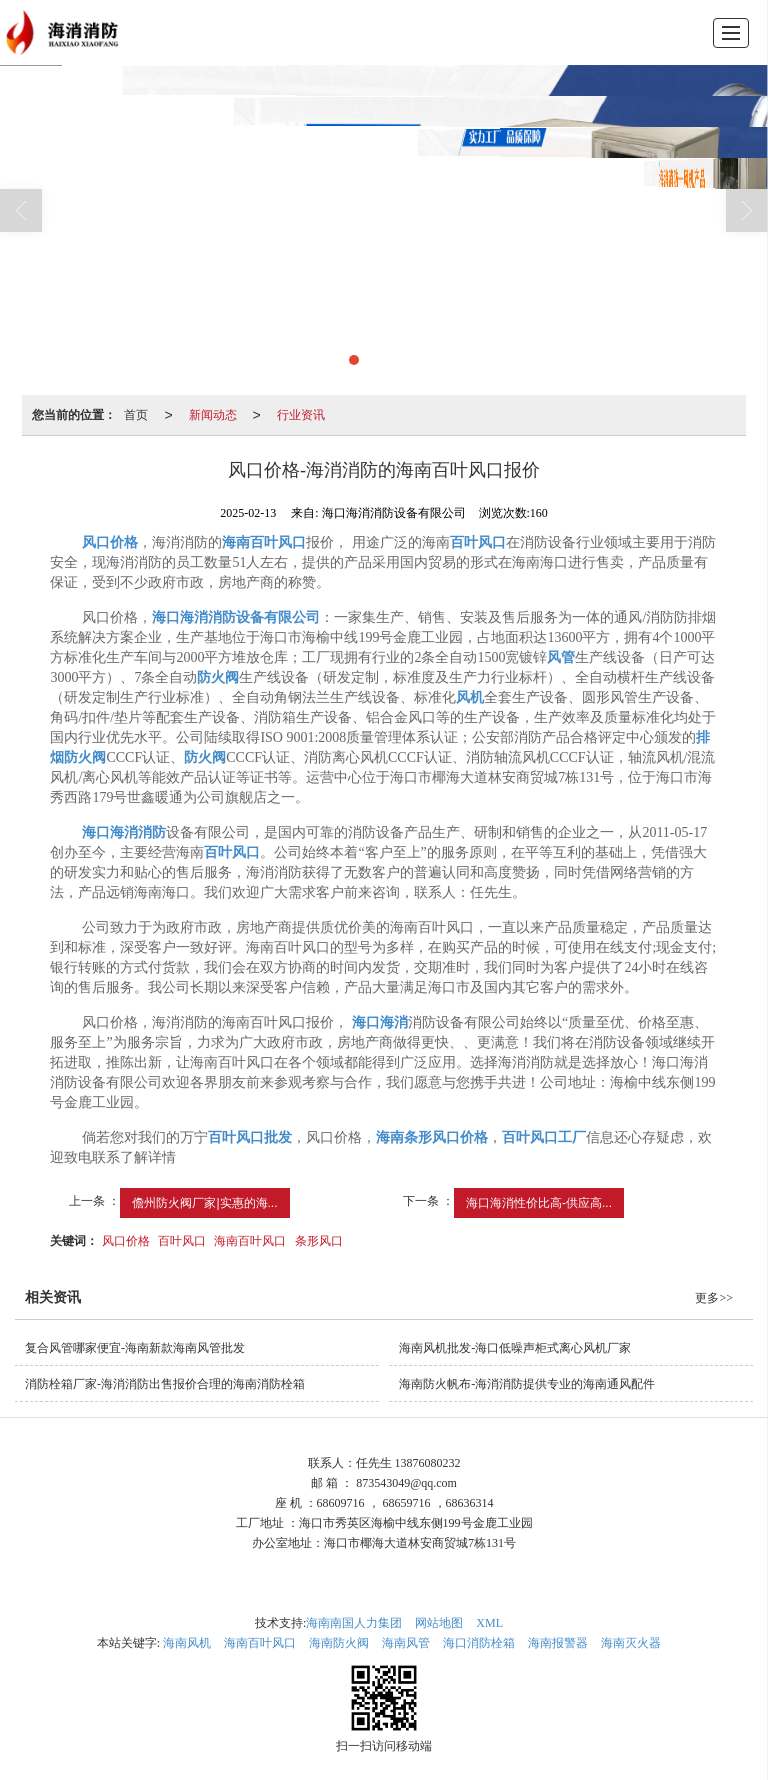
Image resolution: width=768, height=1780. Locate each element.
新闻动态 (213, 415)
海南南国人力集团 (354, 1623)
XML (489, 1623)
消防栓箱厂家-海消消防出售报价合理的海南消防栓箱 (165, 1384)
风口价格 (126, 1241)
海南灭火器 (631, 1643)
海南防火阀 (339, 1643)
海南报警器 (558, 1643)
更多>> (714, 1298)
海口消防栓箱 (479, 1643)
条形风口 (319, 1241)
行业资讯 (301, 415)
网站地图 (439, 1623)
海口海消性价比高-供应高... (539, 1203)
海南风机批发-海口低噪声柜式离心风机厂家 (515, 1348)
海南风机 (187, 1643)
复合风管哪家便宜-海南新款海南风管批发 (135, 1348)
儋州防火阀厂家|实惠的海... (204, 1203)
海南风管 (406, 1643)
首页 (136, 415)
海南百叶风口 (250, 1241)
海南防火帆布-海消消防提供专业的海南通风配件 (527, 1384)
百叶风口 (182, 1241)
